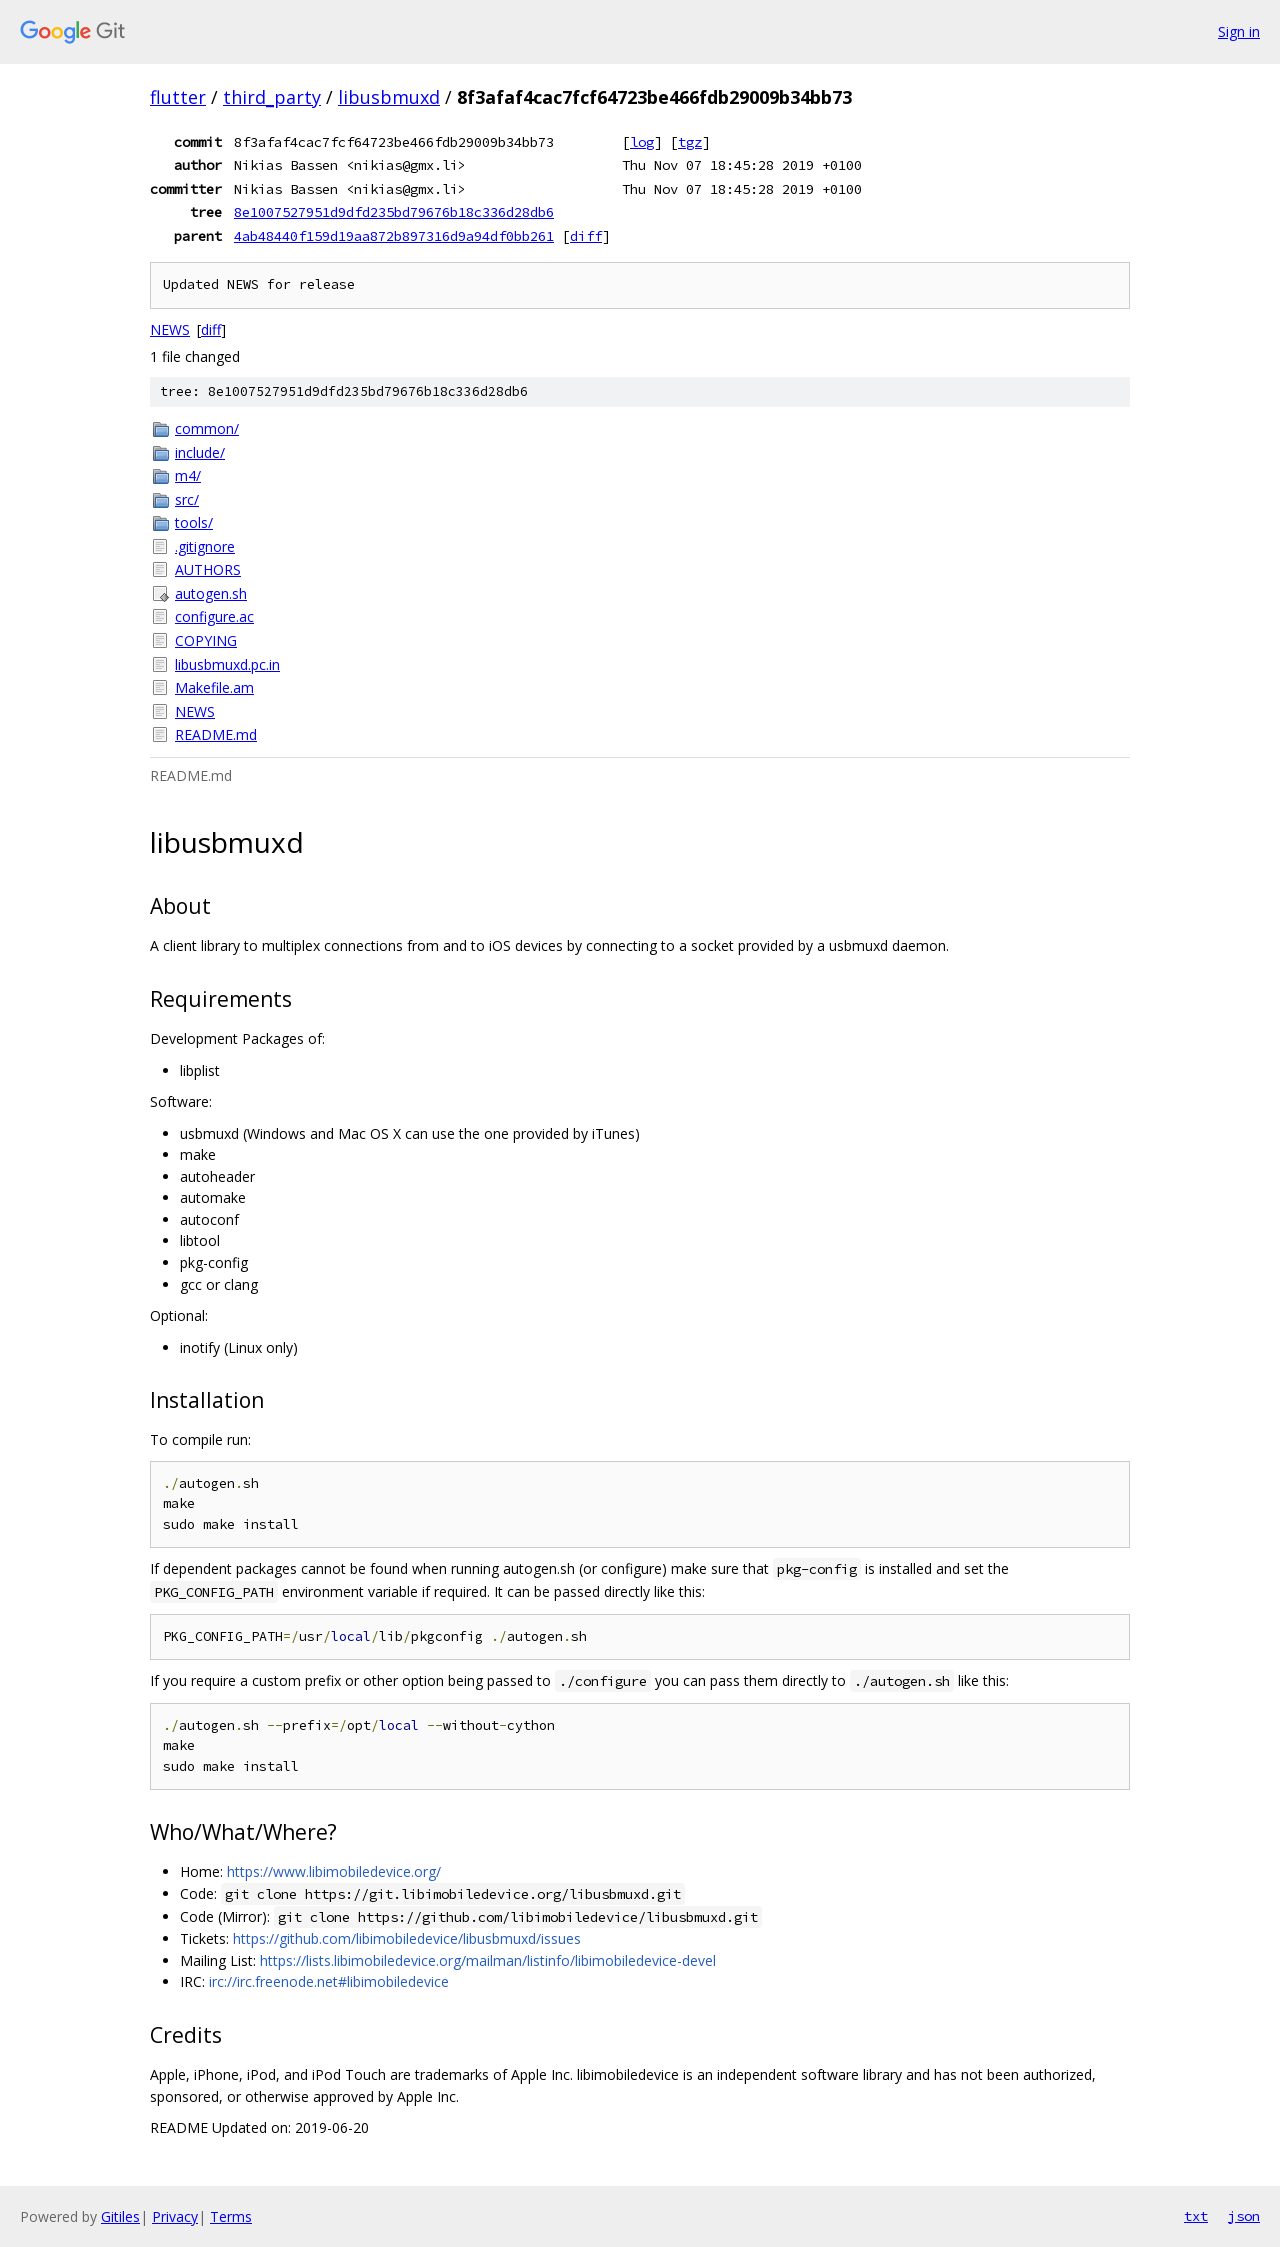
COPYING (206, 640)
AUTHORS (208, 569)
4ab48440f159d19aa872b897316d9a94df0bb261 (394, 236)
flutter (178, 97)
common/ (207, 428)
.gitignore (205, 546)
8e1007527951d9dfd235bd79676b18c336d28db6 (394, 212)
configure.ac (214, 616)
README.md (216, 734)
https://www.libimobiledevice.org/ (334, 1871)
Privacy (175, 2216)
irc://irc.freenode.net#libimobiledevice (329, 1981)
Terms (231, 2216)
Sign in (1239, 31)
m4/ (188, 475)
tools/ (194, 522)
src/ (187, 499)
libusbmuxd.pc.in (227, 664)
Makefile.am (214, 687)
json (1244, 2216)
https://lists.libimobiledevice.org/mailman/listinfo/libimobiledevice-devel (488, 1960)
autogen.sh (211, 593)
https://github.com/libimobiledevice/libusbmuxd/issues (407, 1938)
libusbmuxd (389, 97)
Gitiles (120, 2216)
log (642, 142)
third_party (272, 97)
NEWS (170, 329)
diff (586, 236)
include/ (200, 452)
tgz (690, 142)
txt (1196, 2216)
